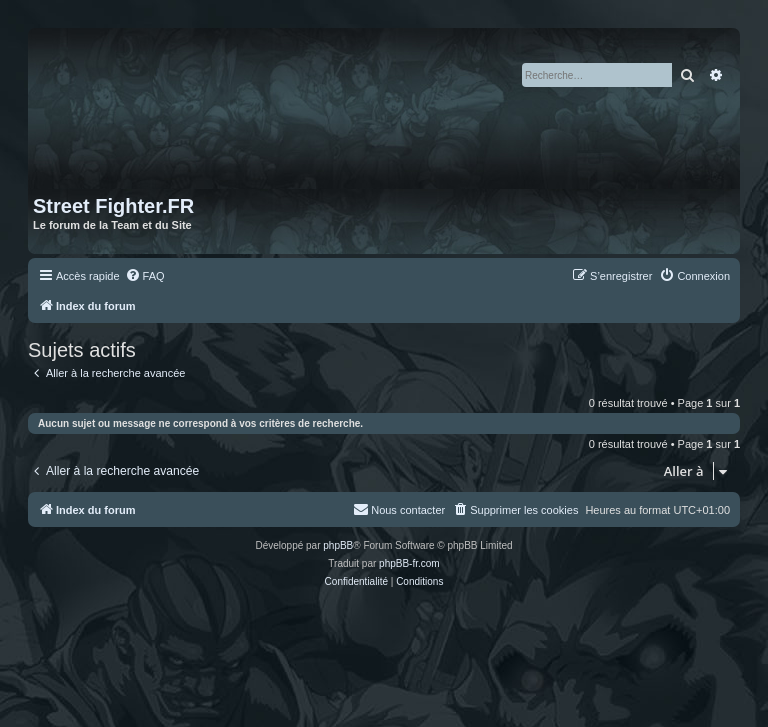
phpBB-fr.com (409, 563)
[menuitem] (145, 276)
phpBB (338, 545)
